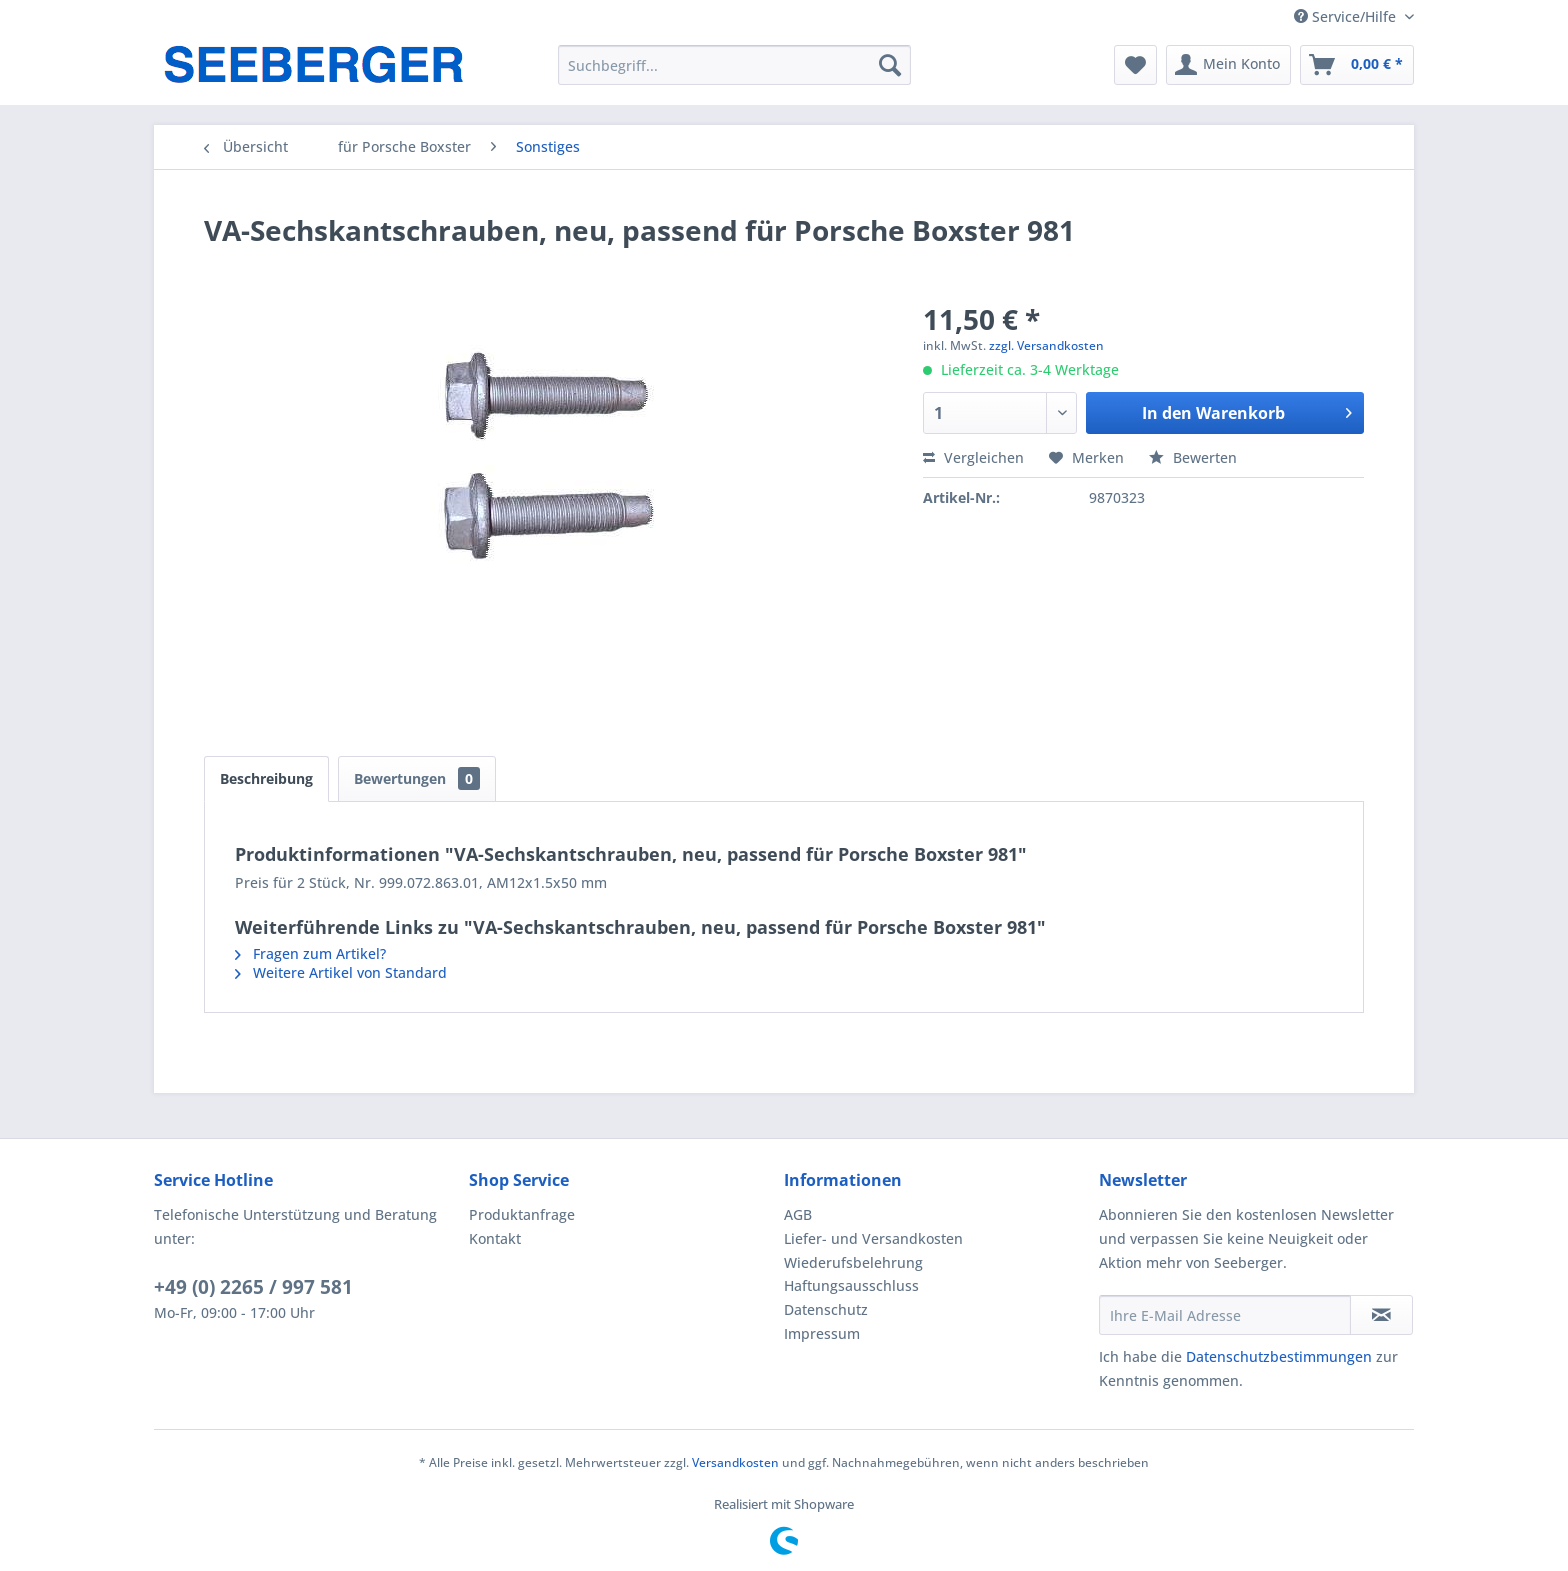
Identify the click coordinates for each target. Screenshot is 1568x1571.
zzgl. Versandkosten (1046, 345)
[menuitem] (734, 65)
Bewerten (1193, 457)
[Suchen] (890, 65)
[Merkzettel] (1135, 65)
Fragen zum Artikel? (310, 953)
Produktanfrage (522, 1214)
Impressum (822, 1333)
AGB (798, 1214)
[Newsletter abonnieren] (1381, 1315)
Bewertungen (417, 778)
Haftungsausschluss (851, 1285)
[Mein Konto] (1228, 65)
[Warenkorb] (1357, 65)
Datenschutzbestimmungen (1279, 1356)
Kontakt (495, 1238)
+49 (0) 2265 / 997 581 (253, 1287)
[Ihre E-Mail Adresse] (1225, 1315)
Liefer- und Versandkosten (873, 1238)
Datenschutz (826, 1309)
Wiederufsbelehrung (853, 1262)
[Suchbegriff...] (734, 65)
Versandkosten (735, 1462)
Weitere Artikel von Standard (341, 972)
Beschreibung (266, 778)
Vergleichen (973, 457)
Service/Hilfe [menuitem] (1347, 16)
